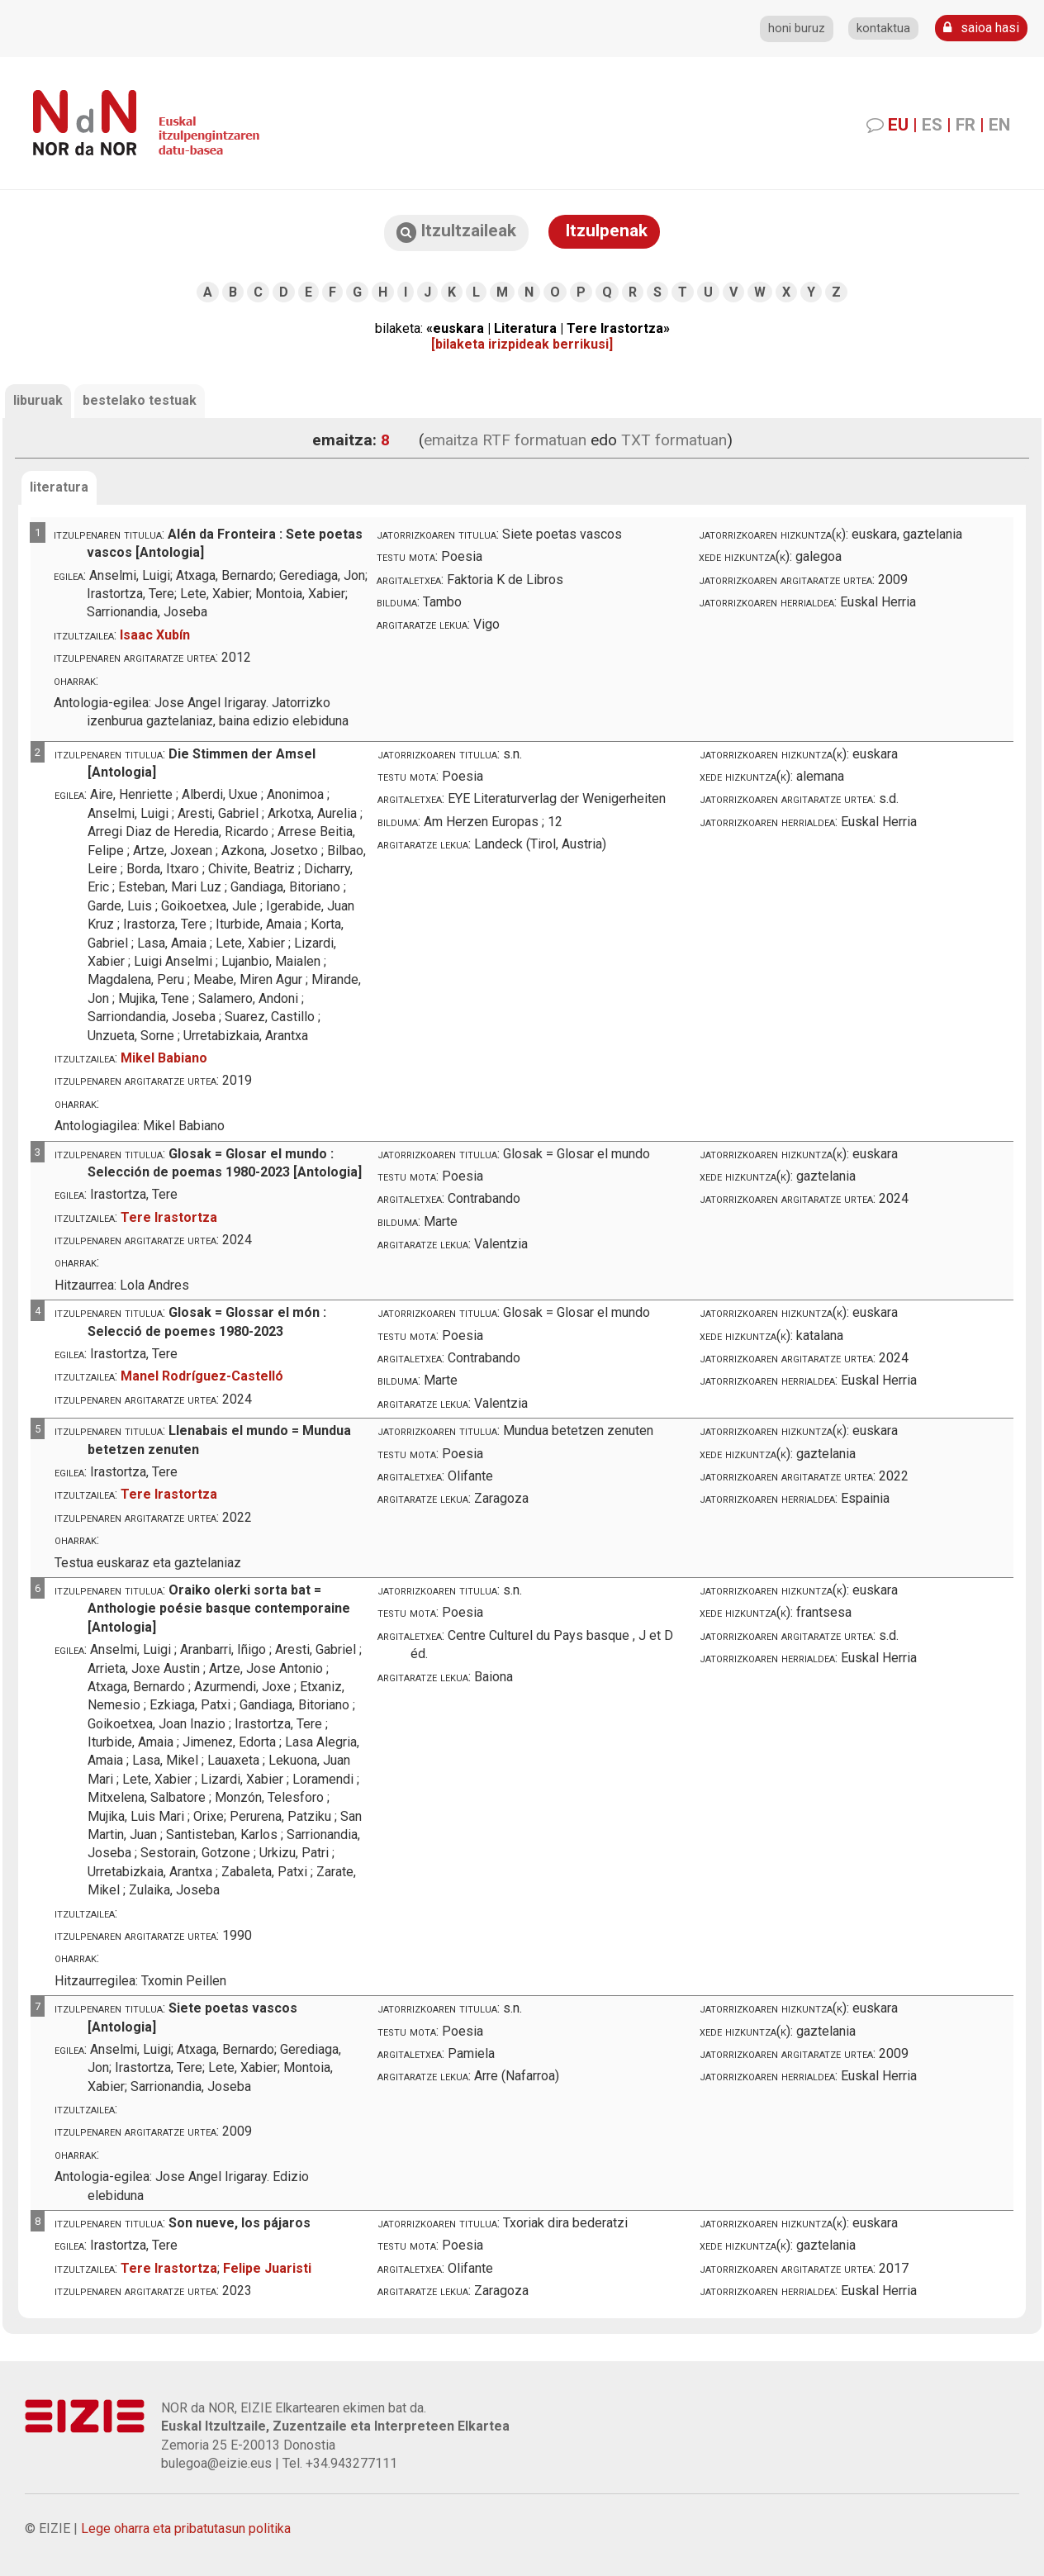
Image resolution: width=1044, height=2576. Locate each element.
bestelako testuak (140, 400)
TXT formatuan (674, 439)
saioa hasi (981, 28)
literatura (59, 487)
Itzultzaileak (456, 232)
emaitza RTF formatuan (505, 439)
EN (999, 125)
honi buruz (796, 28)
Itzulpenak (604, 230)
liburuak (38, 400)
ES (932, 125)
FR (965, 125)
